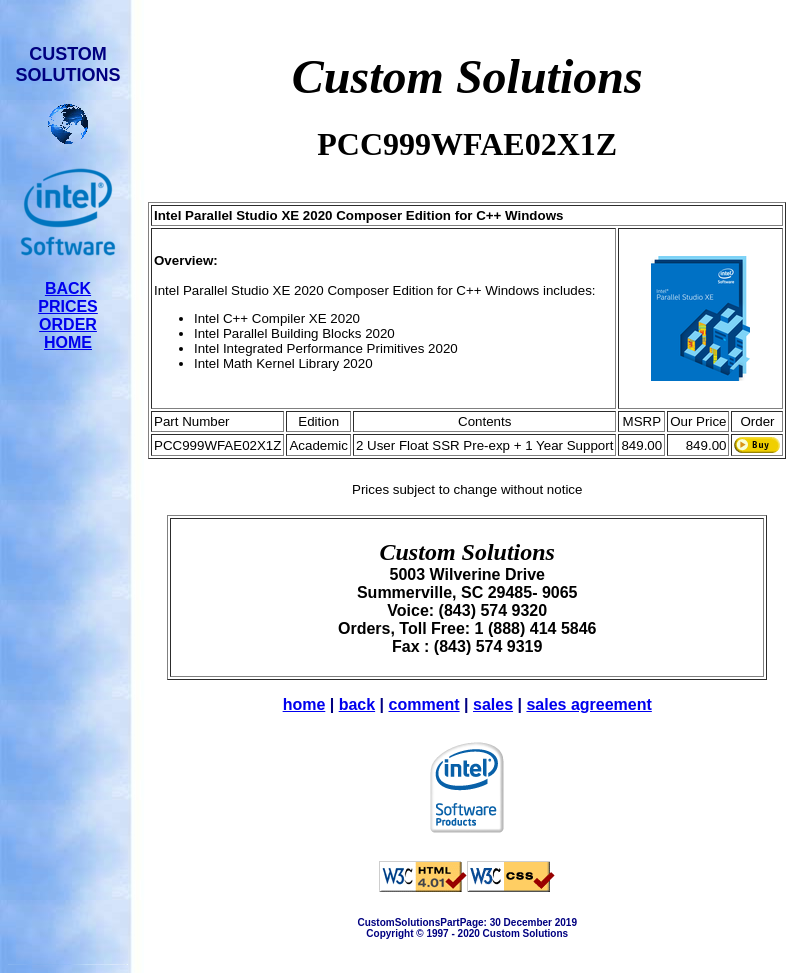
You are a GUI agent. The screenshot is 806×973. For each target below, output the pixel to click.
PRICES (68, 306)
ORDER (68, 324)
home (304, 704)
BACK (68, 288)
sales (493, 704)
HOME (68, 342)
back (357, 704)
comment (424, 704)
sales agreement (588, 704)
